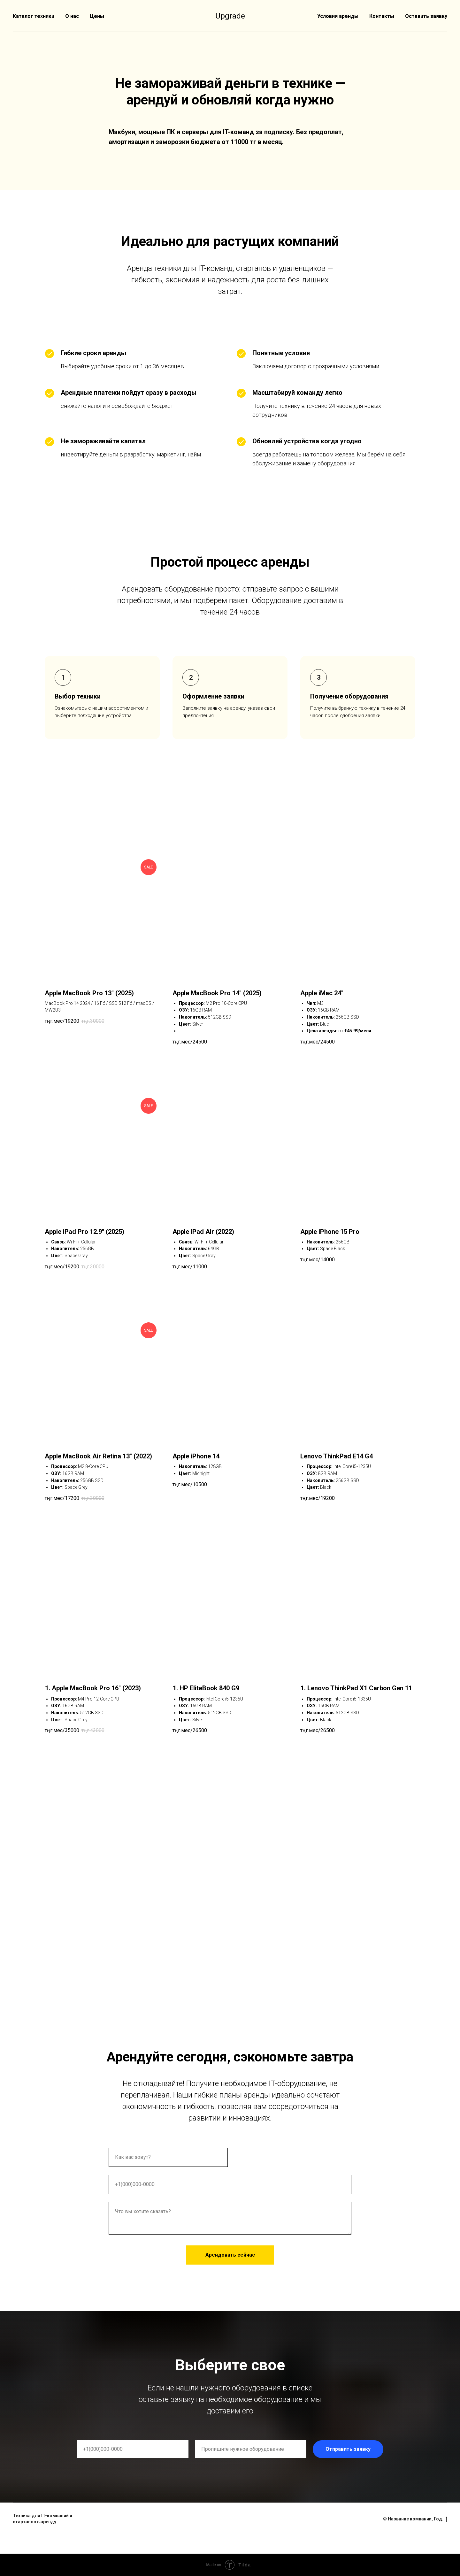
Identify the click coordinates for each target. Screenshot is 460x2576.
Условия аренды (337, 16)
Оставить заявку (426, 16)
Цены (97, 16)
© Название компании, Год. (415, 2519)
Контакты (381, 16)
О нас (72, 16)
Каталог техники (33, 16)
